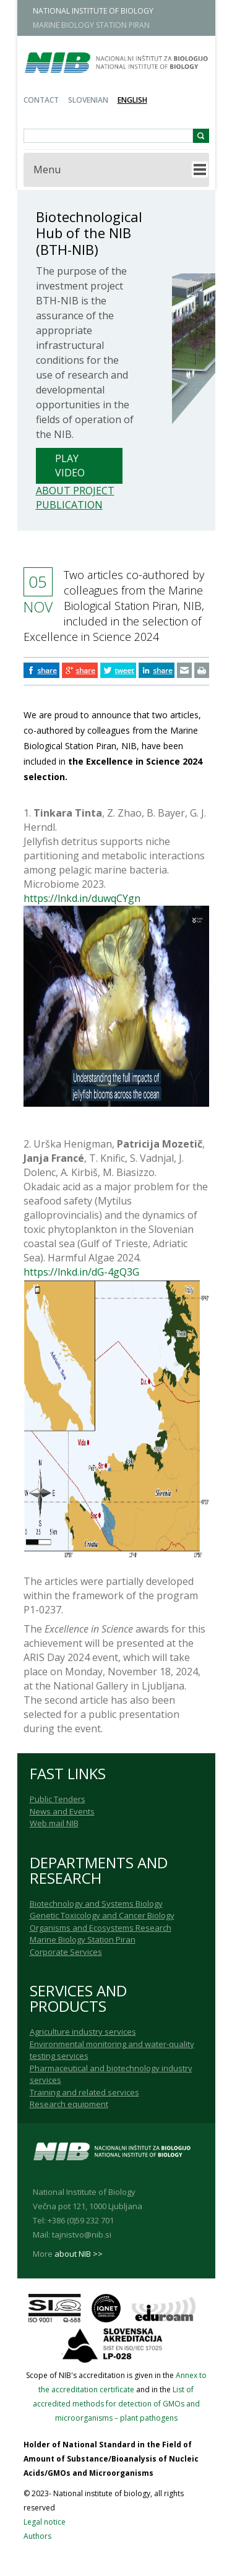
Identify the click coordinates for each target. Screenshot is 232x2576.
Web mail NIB (54, 1823)
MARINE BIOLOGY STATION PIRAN (91, 25)
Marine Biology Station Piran (82, 1939)
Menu (47, 169)
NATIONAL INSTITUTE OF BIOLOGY (93, 11)
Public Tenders (57, 1799)
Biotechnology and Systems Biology (96, 1903)
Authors (37, 2536)
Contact (41, 100)
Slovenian (88, 100)
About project (75, 490)
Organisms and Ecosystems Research (100, 1927)
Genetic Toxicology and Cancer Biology (102, 1915)
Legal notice (45, 2522)
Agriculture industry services (83, 2031)
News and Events (62, 1811)
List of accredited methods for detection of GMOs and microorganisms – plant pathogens (116, 2403)
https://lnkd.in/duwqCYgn (82, 898)
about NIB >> (78, 2253)
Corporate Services (66, 1951)
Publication (69, 505)
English (132, 100)
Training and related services (84, 2092)
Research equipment (69, 2104)
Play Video (70, 465)
